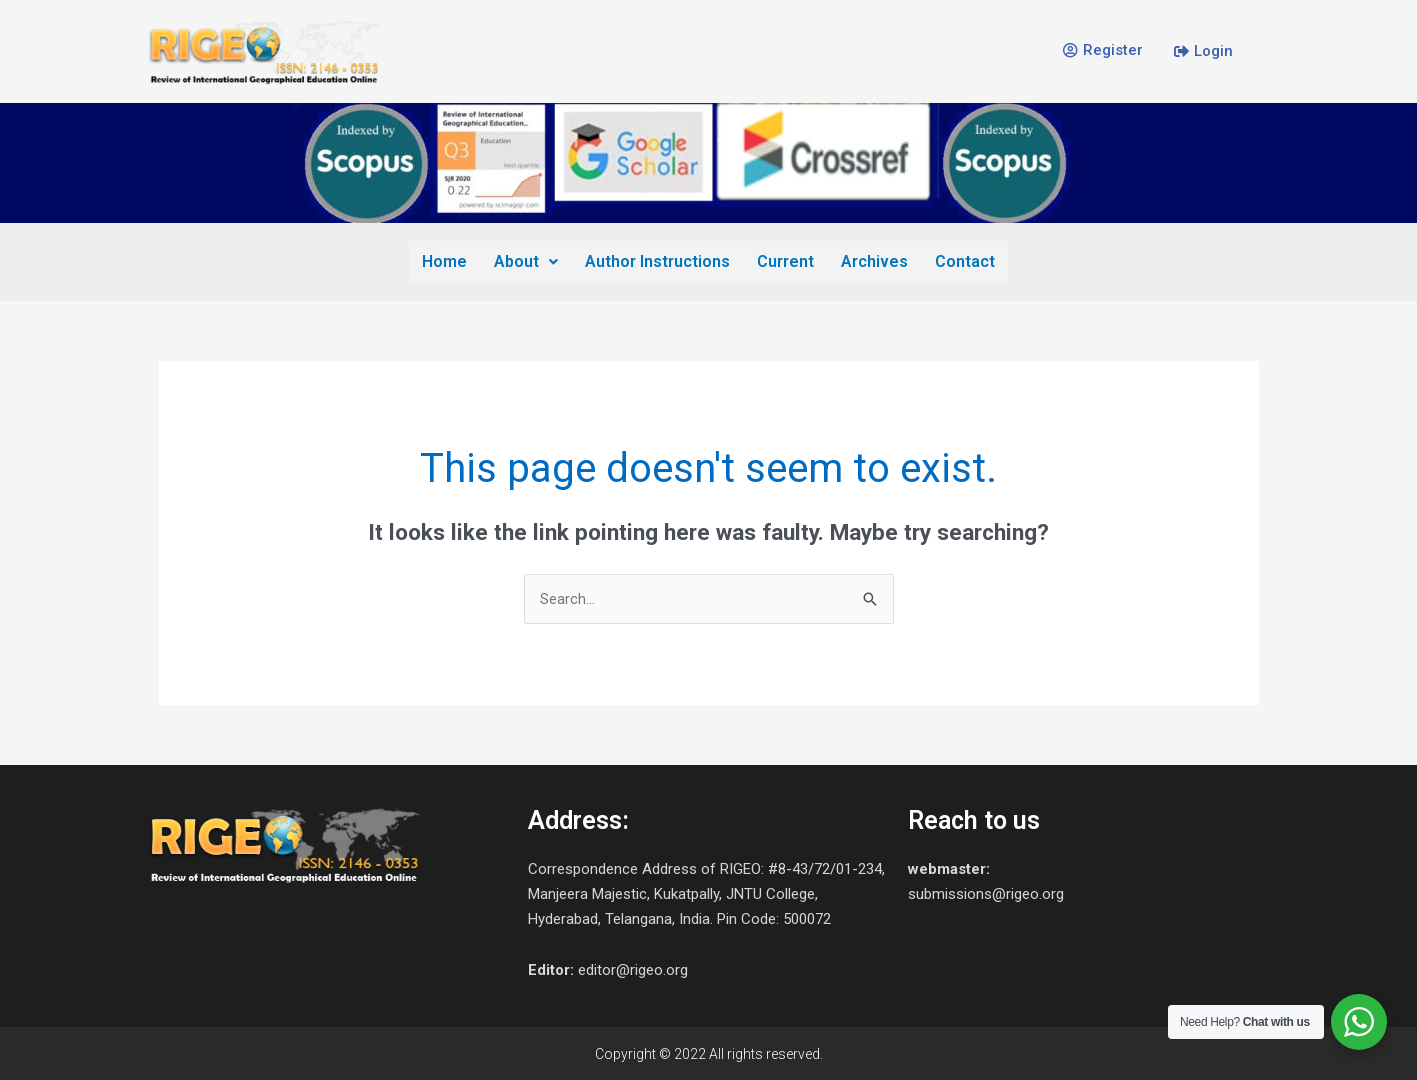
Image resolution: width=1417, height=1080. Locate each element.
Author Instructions (658, 260)
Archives (873, 260)
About (528, 260)
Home (447, 260)
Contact (963, 260)
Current (785, 260)
